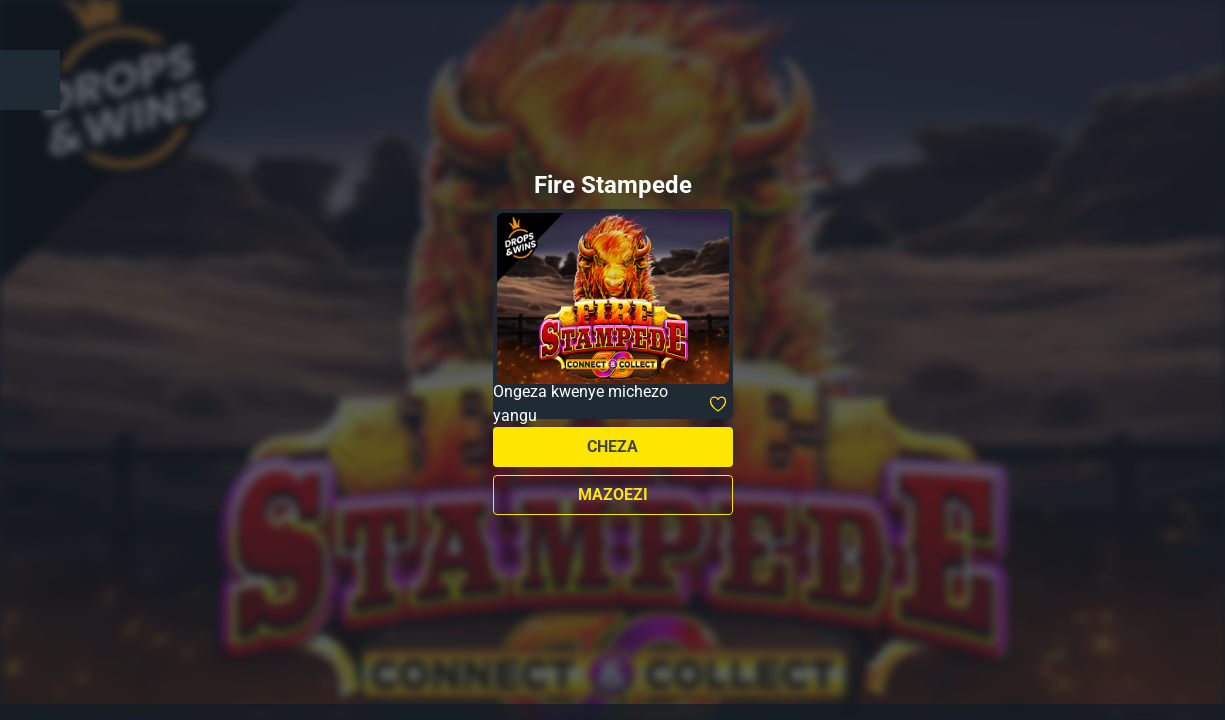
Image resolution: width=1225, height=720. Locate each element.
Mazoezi (613, 494)
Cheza (612, 446)
